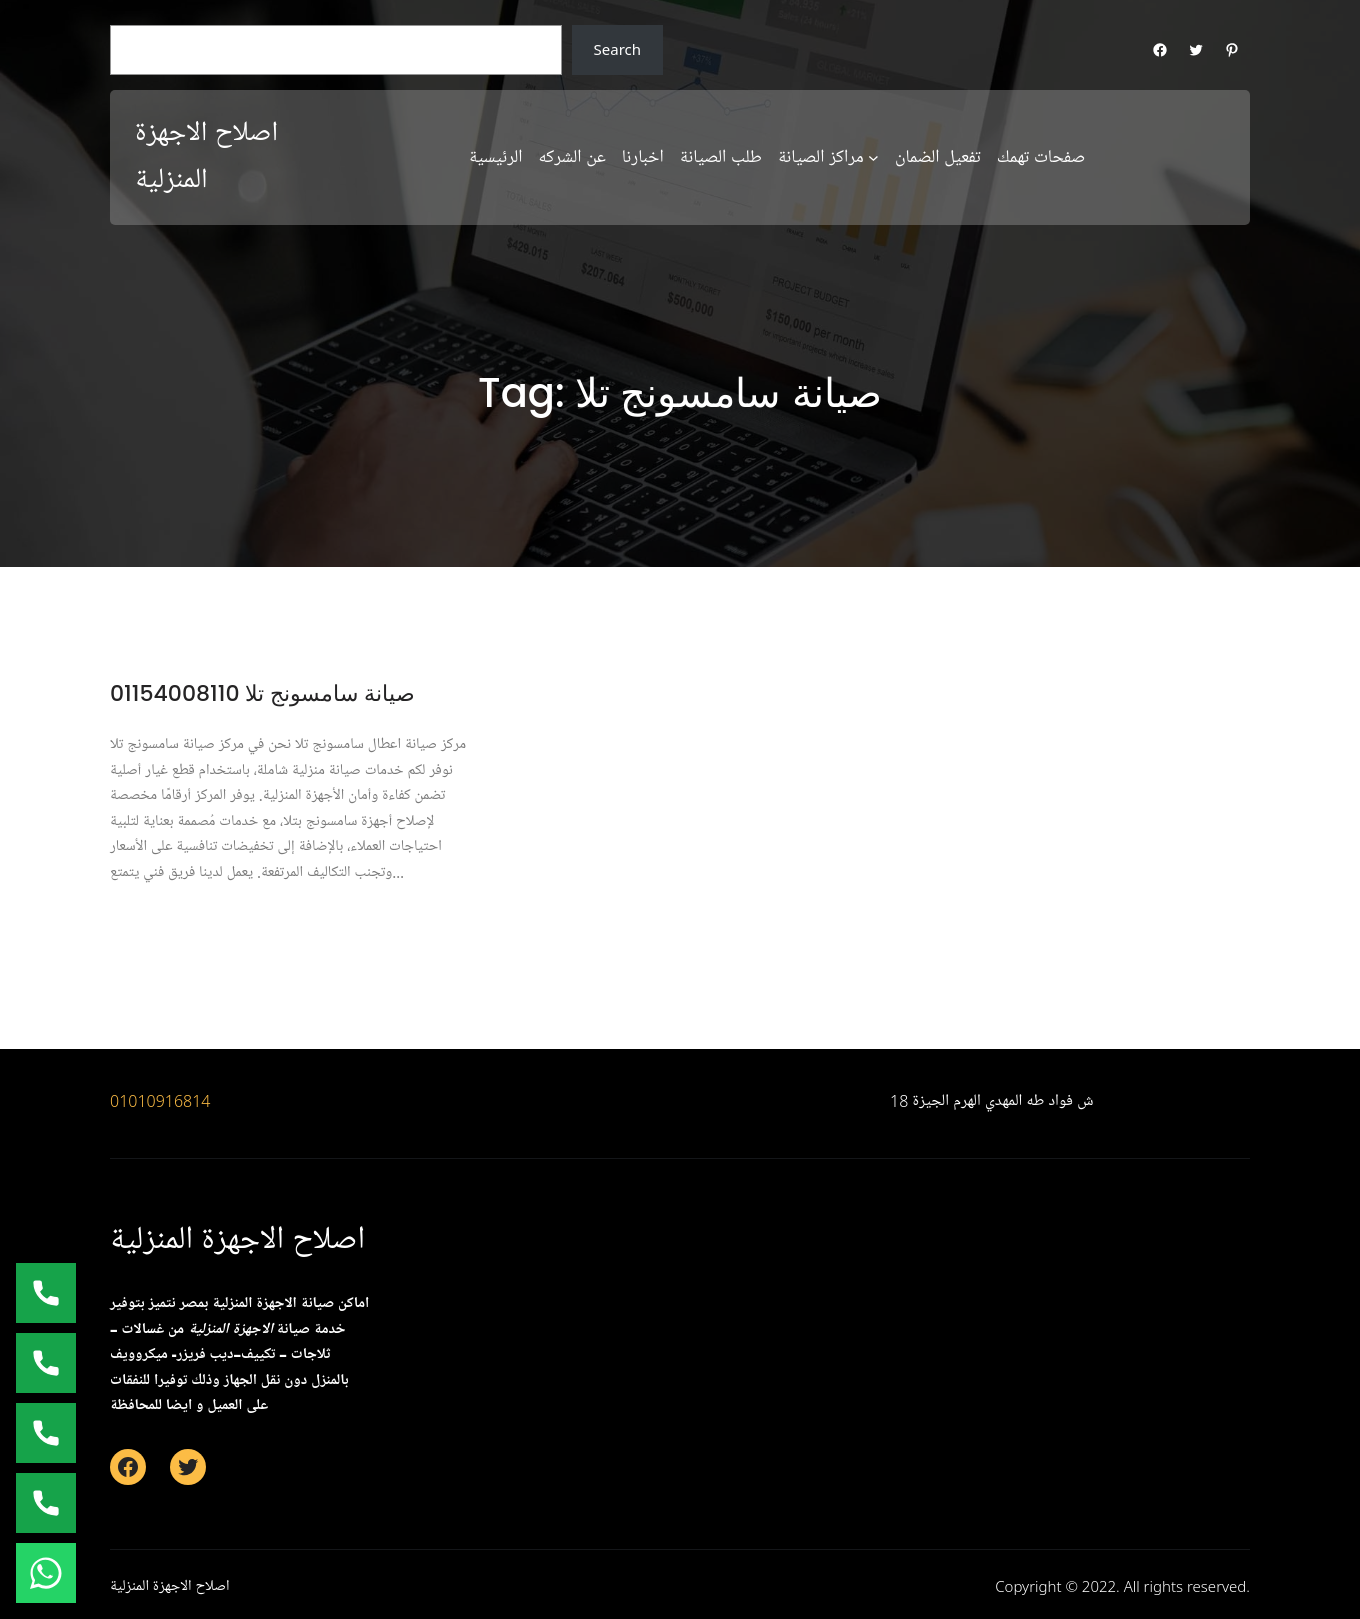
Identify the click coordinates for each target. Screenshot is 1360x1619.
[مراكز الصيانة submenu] (873, 157)
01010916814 (160, 1101)
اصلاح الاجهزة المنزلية (237, 1239)
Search (617, 49)
